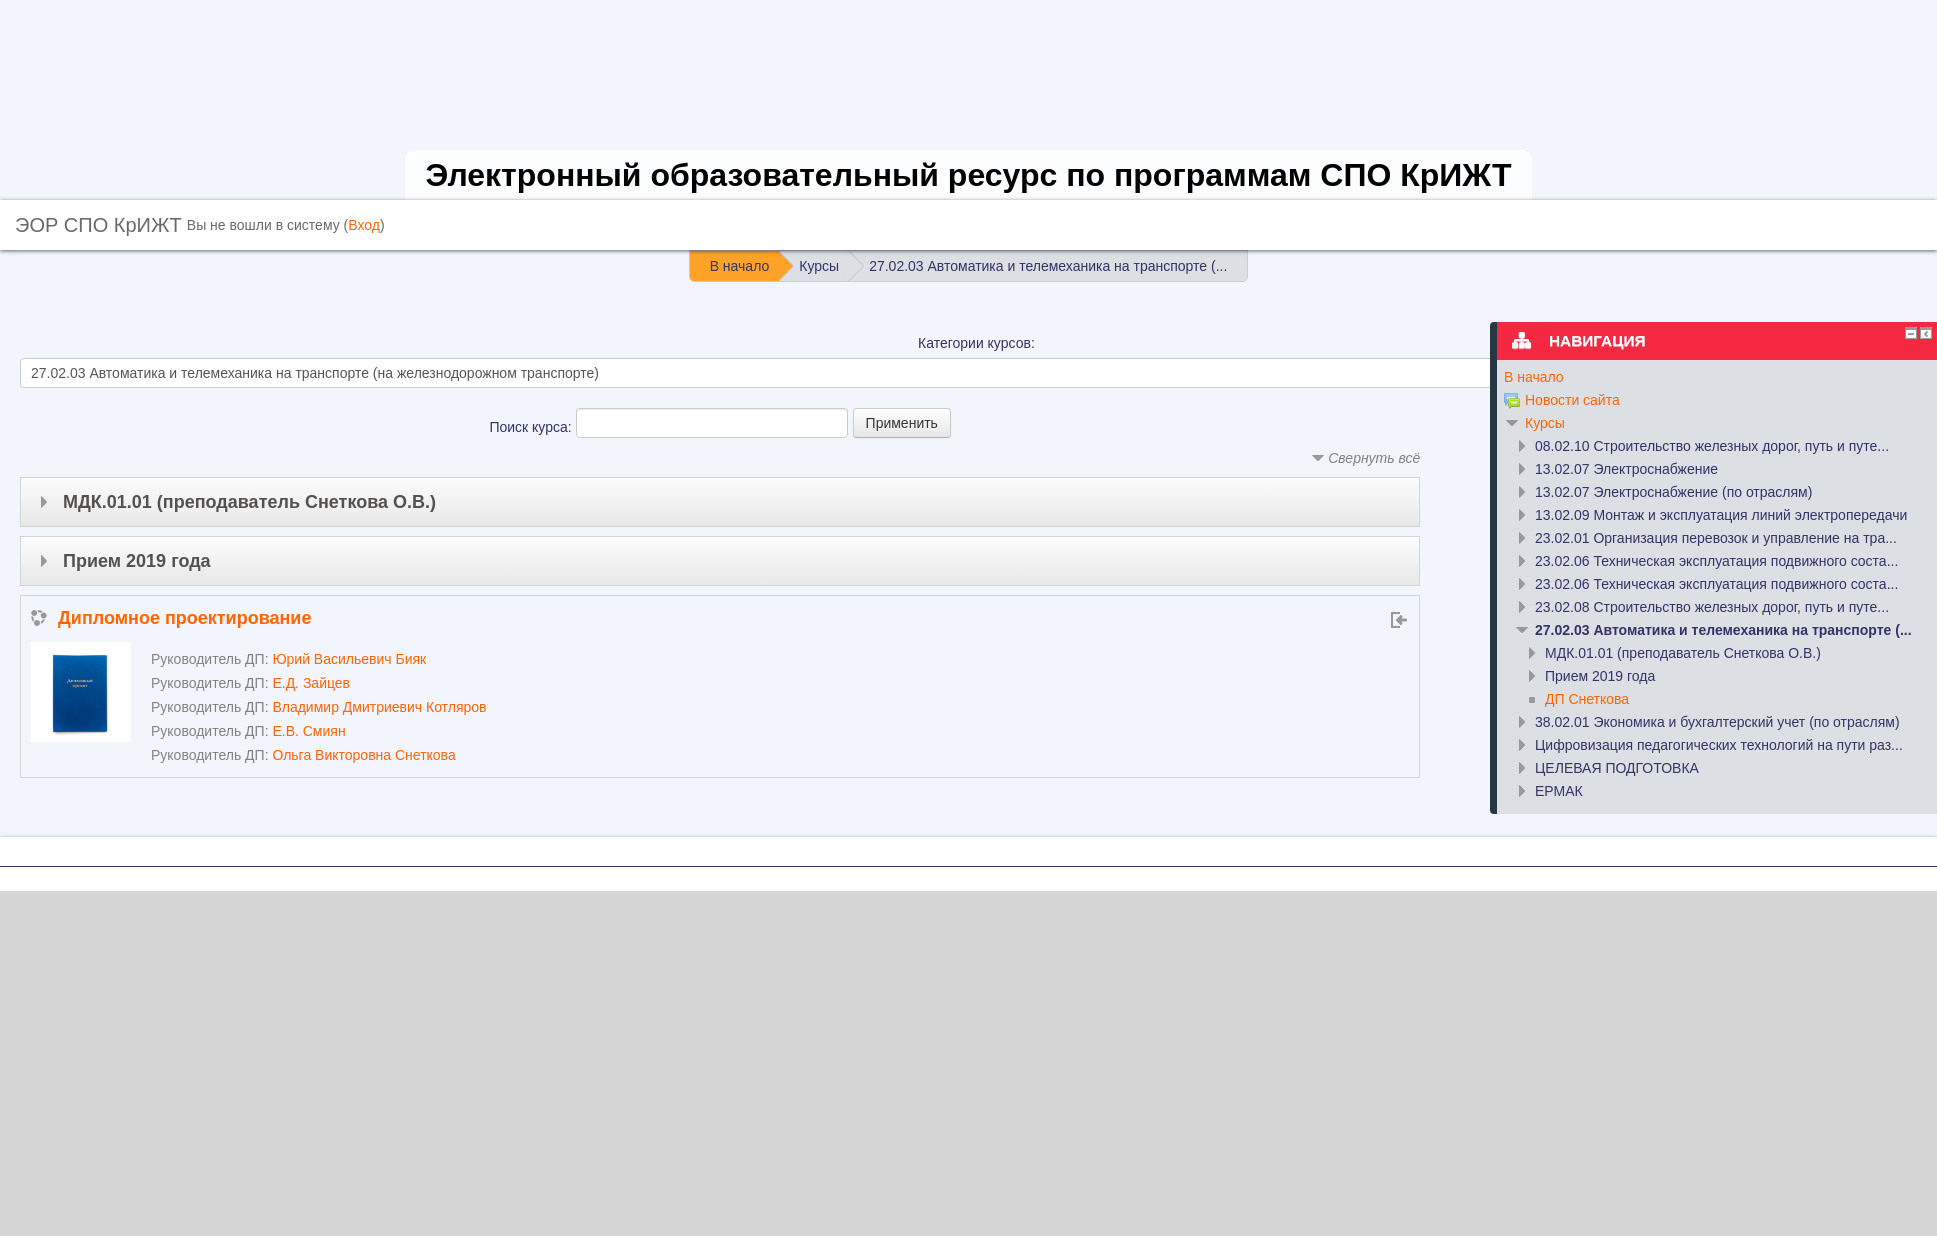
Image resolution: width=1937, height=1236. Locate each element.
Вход (364, 225)
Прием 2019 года (137, 561)
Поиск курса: (532, 427)
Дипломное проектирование (184, 618)
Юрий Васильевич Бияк (349, 659)
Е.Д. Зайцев (311, 683)
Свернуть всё (1374, 458)
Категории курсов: (976, 343)
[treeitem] (1710, 377)
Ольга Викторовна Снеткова (363, 755)
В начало (1534, 377)
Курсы (1545, 423)
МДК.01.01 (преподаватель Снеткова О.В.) (249, 502)
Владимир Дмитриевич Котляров (379, 707)
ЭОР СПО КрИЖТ (98, 225)
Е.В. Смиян (308, 731)
